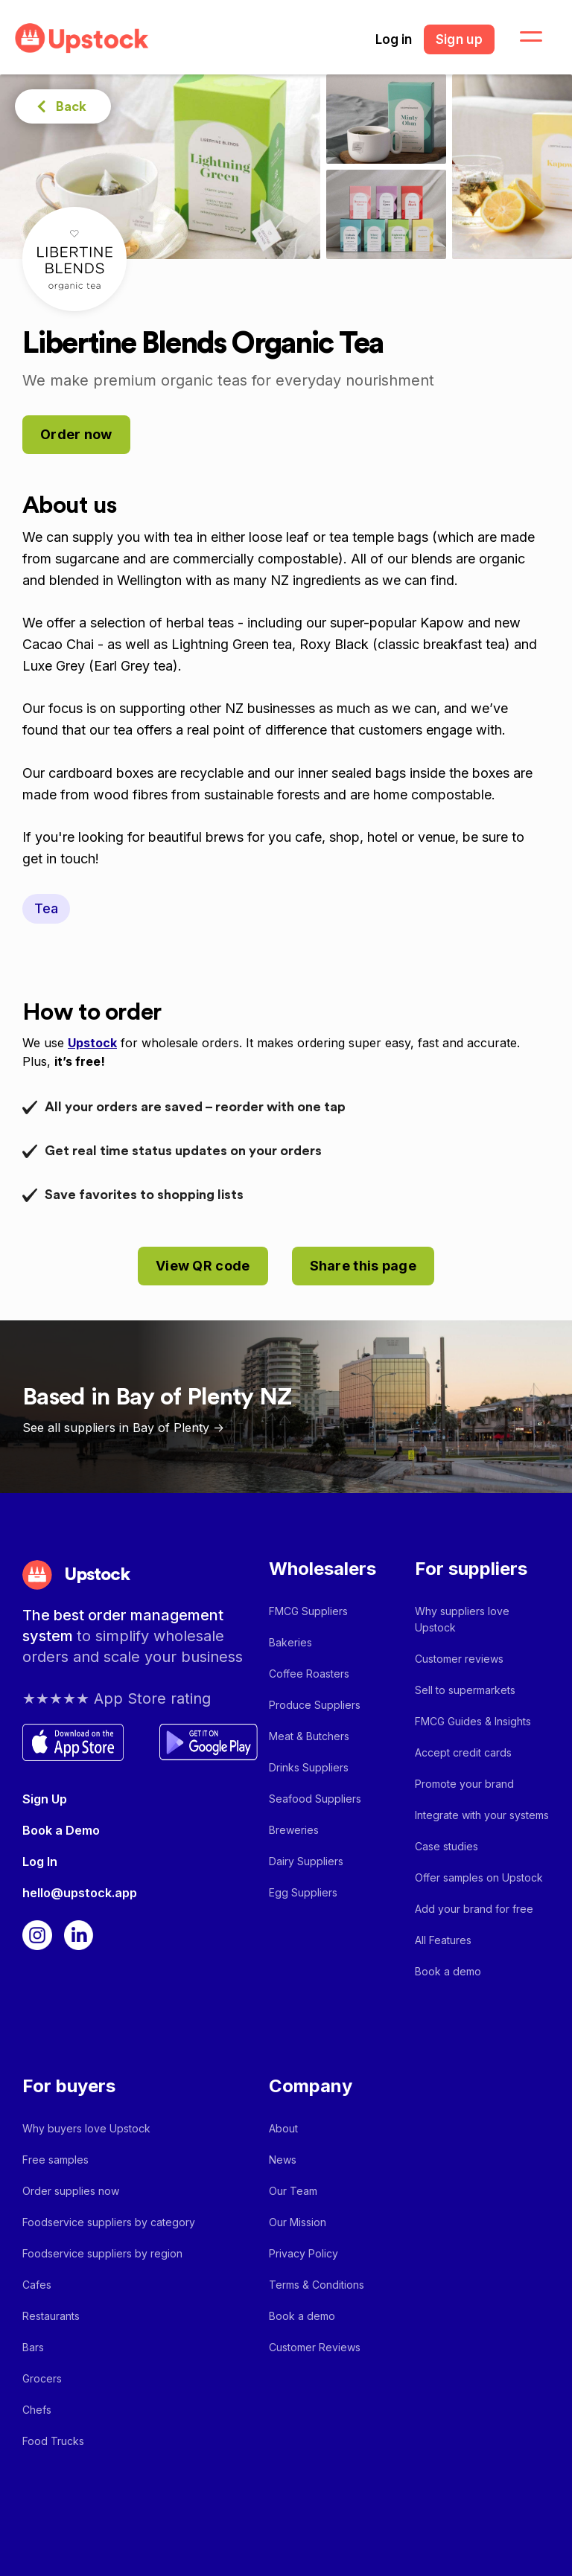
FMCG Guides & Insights (473, 1721)
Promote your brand (464, 1783)
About (283, 2128)
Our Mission (297, 2222)
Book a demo (448, 1971)
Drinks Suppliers (309, 1767)
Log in (393, 39)
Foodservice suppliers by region (102, 2253)
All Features (443, 1940)
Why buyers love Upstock (86, 2128)
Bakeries (290, 1642)
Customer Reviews (314, 2347)
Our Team (293, 2191)
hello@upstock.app (79, 1892)
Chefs (36, 2409)
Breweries (294, 1830)
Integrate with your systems (482, 1815)
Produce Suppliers (314, 1704)
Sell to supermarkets (465, 1690)
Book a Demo (61, 1830)
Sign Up (44, 1799)
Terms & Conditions (316, 2284)
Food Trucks (53, 2441)
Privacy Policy (303, 2253)
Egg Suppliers (303, 1892)
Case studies (446, 1846)
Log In (39, 1861)
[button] (522, 37)
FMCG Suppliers (308, 1611)
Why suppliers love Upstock (462, 1619)
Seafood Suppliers (315, 1798)
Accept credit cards (463, 1752)
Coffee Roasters (309, 1673)
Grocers (42, 2378)
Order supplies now (70, 2191)
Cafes (36, 2284)
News (282, 2159)
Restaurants (51, 2316)
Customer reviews (459, 1658)
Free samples (55, 2159)
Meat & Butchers (309, 1736)
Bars (33, 2347)
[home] (82, 38)
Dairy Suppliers (306, 1861)
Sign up (459, 39)
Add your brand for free (474, 1908)
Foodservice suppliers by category (108, 2222)
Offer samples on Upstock (479, 1877)
